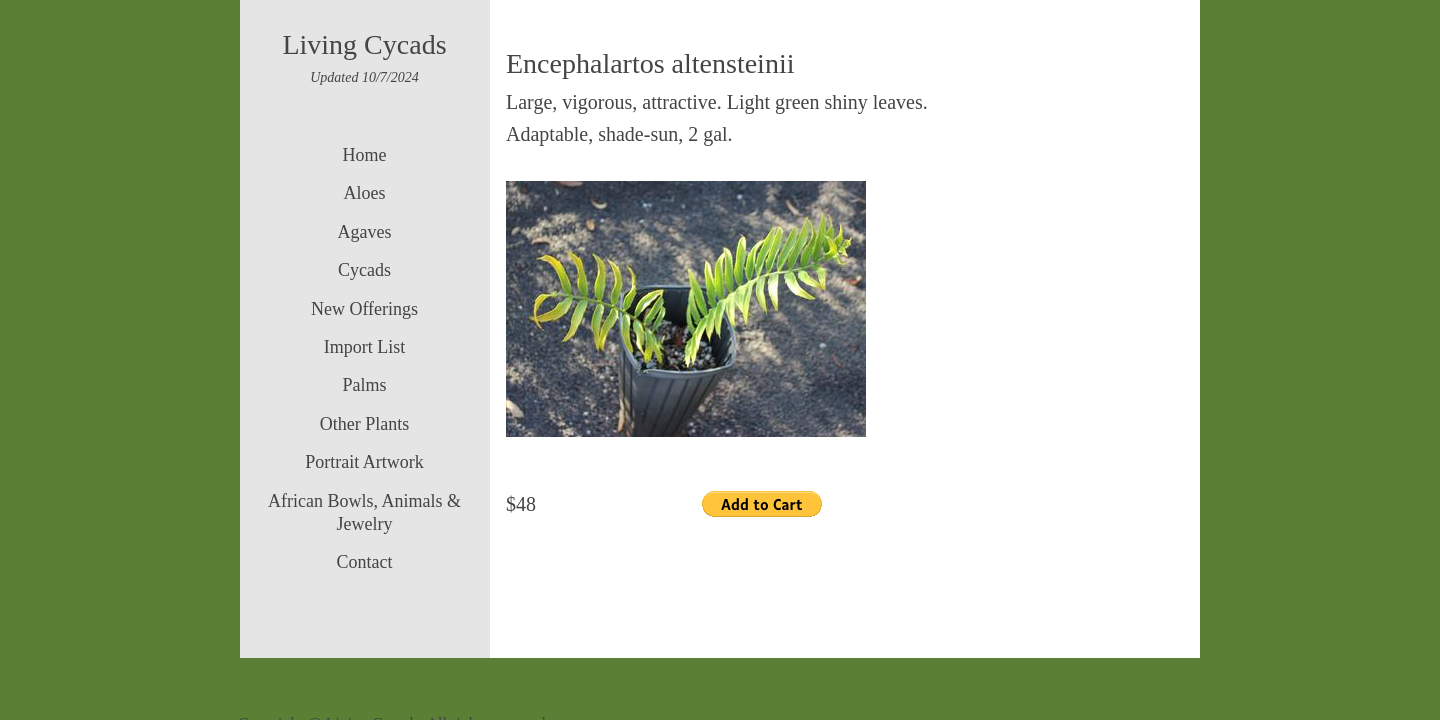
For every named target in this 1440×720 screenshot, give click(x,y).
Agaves (365, 232)
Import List (365, 347)
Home (365, 155)
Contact (365, 562)
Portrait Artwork (364, 462)
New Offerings (364, 309)
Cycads (364, 270)
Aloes (365, 193)
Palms (364, 385)
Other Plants (365, 424)
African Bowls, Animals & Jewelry (364, 512)
